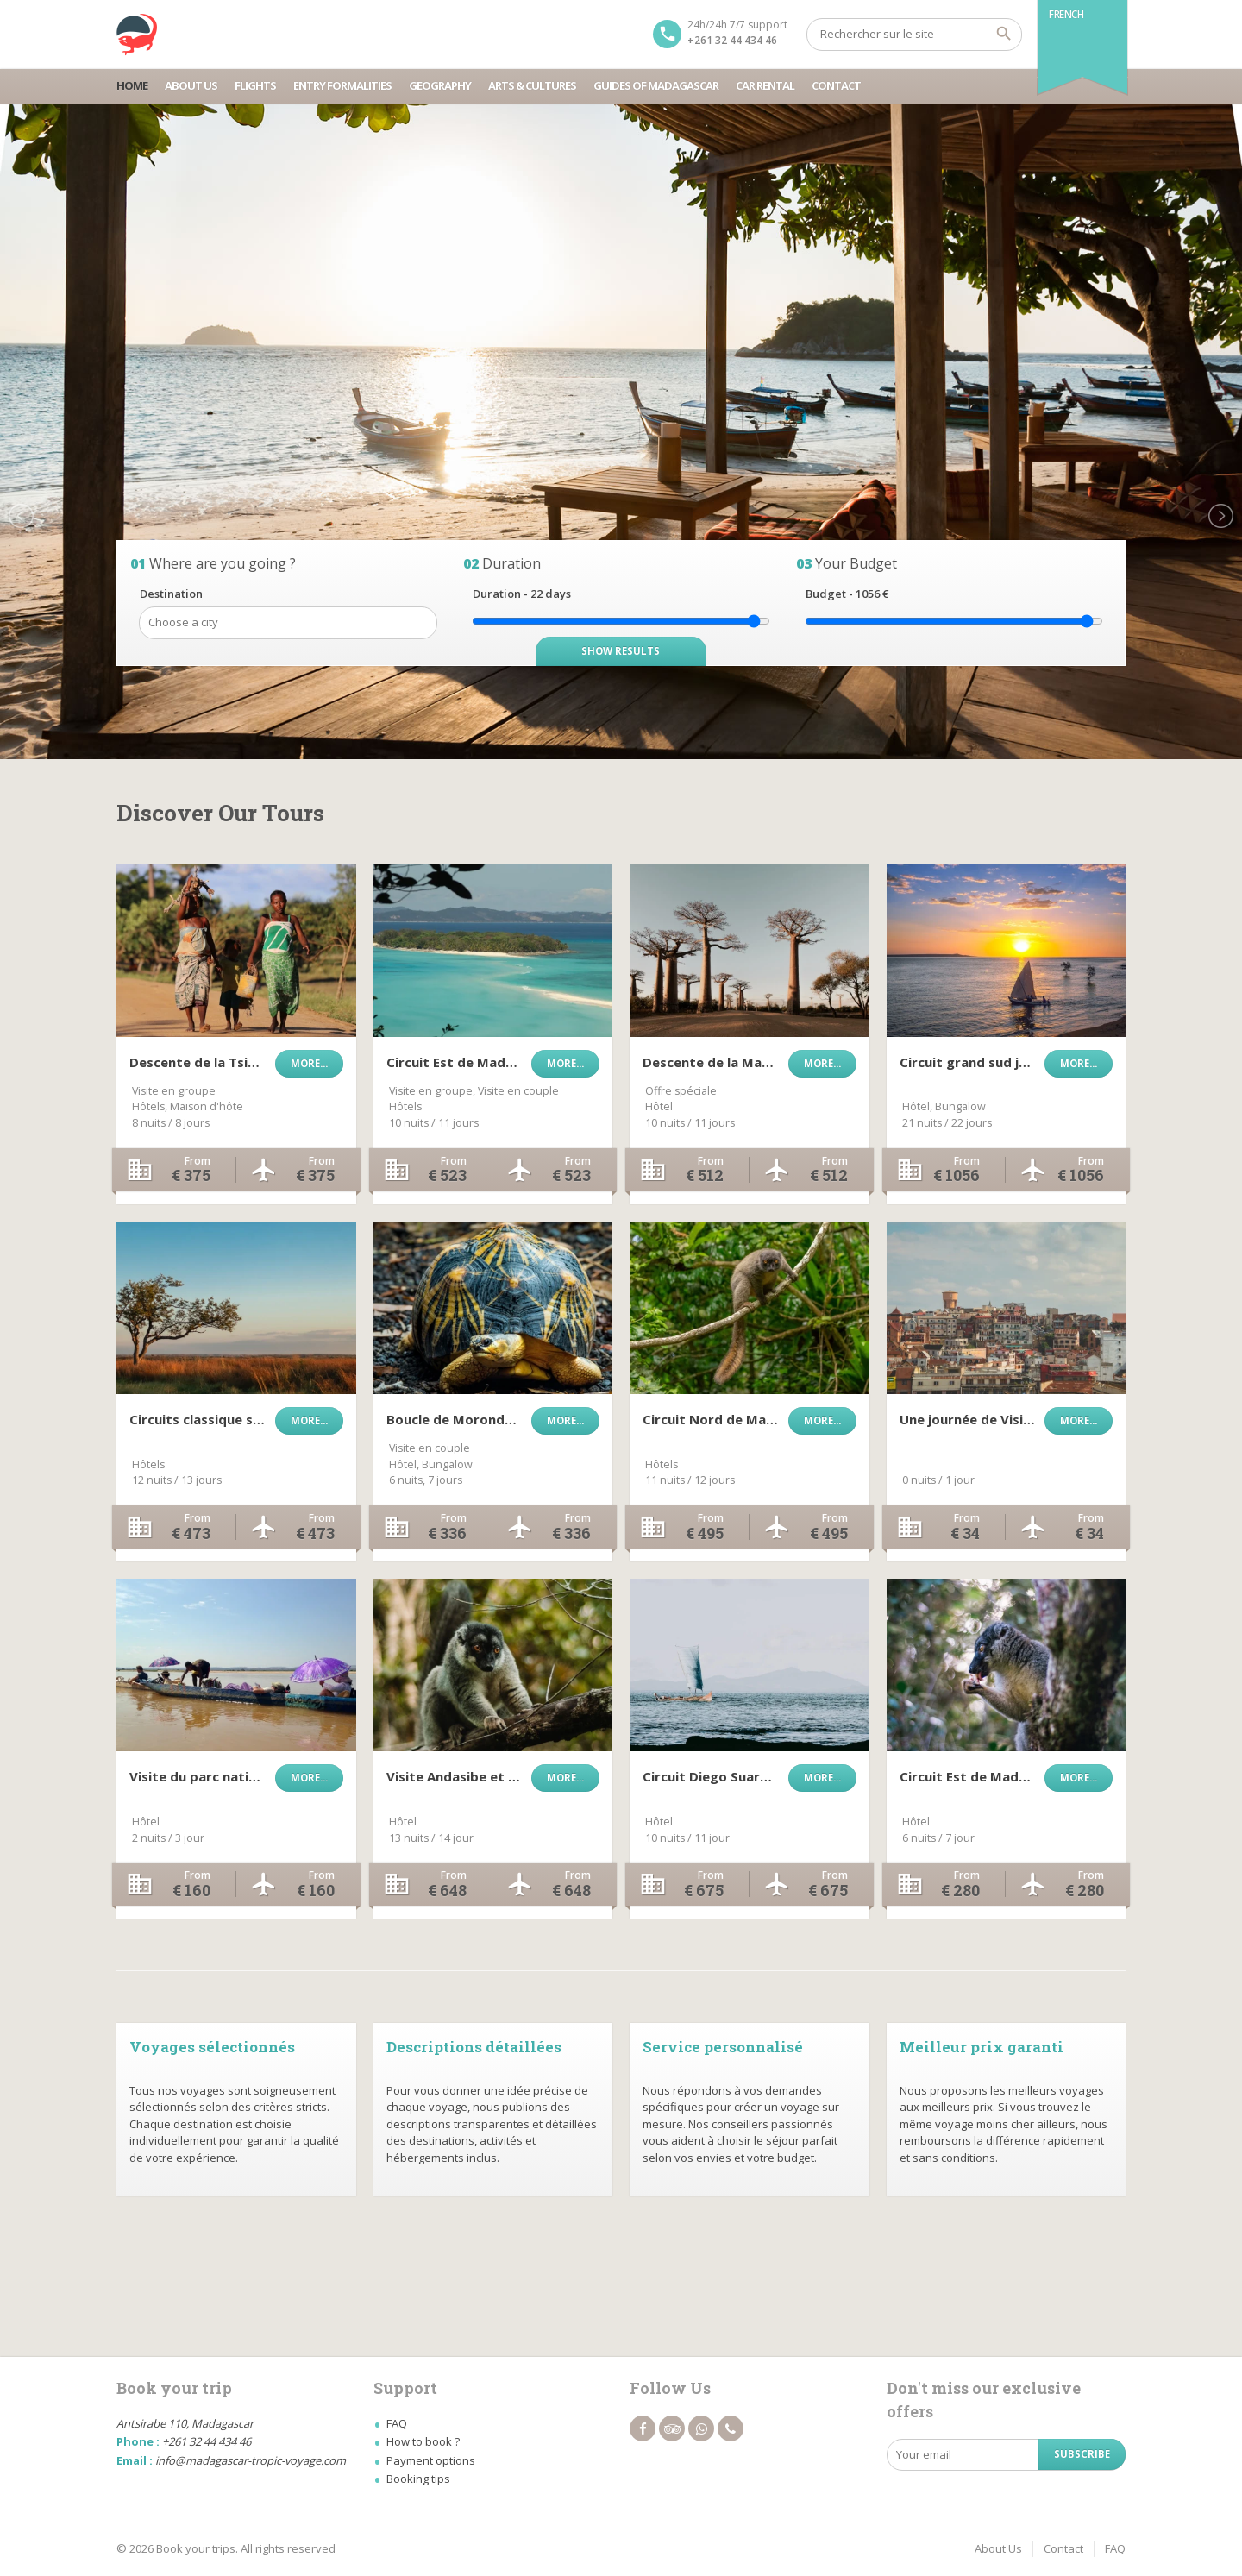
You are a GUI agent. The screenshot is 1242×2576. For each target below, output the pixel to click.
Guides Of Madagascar (655, 85)
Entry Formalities (342, 85)
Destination (171, 593)
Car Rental (765, 85)
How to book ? (423, 2441)
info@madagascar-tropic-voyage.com (250, 2460)
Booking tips (418, 2478)
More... (309, 1063)
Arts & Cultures (532, 85)
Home (131, 85)
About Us (191, 85)
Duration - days (522, 593)
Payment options (430, 2460)
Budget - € (847, 593)
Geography (440, 85)
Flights (255, 85)
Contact (836, 85)
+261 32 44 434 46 (732, 40)
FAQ (396, 2423)
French (1066, 14)
